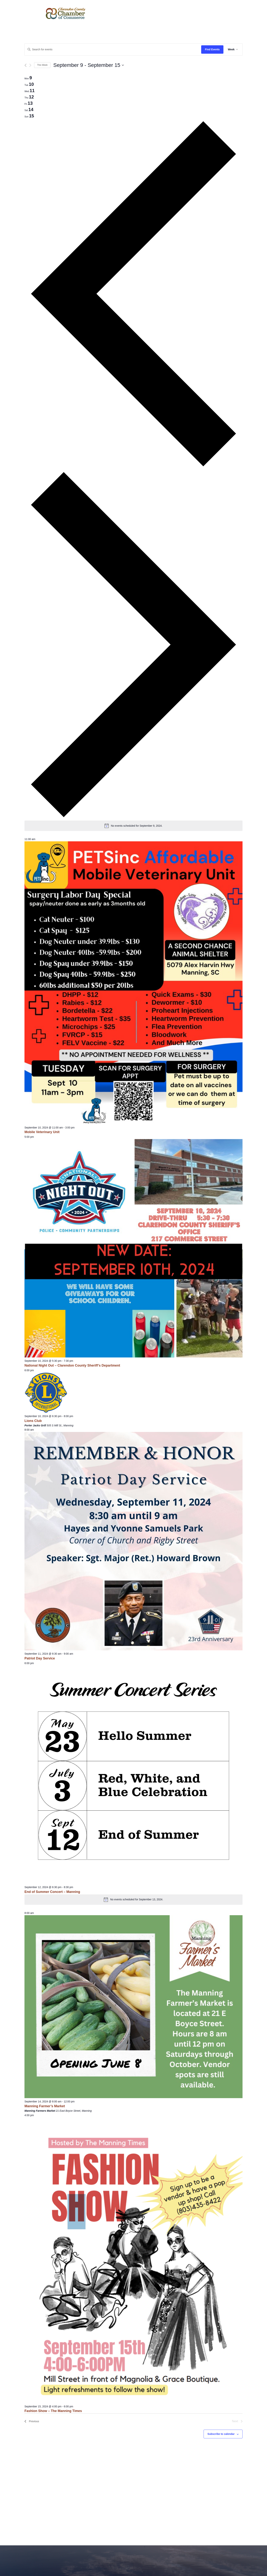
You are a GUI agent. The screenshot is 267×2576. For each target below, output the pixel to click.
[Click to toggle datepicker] (88, 65)
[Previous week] (25, 65)
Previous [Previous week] (31, 2421)
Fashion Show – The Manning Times (53, 2411)
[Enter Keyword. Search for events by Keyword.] (113, 49)
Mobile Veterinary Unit (42, 1132)
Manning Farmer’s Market (44, 2106)
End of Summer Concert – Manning (52, 1892)
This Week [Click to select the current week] (42, 65)
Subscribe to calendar (221, 2433)
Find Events (212, 49)
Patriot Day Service (39, 1658)
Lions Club (33, 1421)
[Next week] (30, 65)
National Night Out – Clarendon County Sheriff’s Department (72, 1365)
